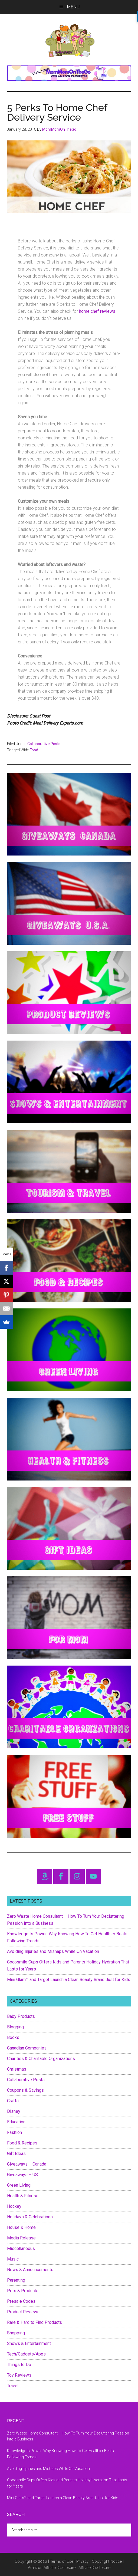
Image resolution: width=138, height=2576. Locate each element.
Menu (73, 6)
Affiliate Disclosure (94, 2567)
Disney (13, 2111)
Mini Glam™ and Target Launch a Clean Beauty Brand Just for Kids (69, 1979)
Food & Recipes (22, 2143)
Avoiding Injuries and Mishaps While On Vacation (53, 1951)
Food (34, 750)
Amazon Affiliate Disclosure (51, 2567)
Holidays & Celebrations (30, 2216)
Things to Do (19, 2364)
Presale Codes (21, 2301)
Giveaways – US (22, 2174)
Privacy (82, 2561)
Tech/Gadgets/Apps (26, 2354)
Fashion (14, 2132)
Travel (12, 2385)
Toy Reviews (19, 2375)
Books (13, 2037)
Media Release (21, 2238)
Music (13, 2259)
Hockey (14, 2206)
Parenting (16, 2280)
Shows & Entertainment (29, 2343)
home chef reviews (97, 311)
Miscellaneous (21, 2248)
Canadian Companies (27, 2048)
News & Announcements (30, 2269)
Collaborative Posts (43, 744)
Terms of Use (61, 2561)
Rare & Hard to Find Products (34, 2322)
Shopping (16, 2332)
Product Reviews (23, 2311)
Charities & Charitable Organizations (41, 2058)
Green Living (19, 2185)
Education (16, 2121)
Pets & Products (22, 2290)
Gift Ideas (16, 2153)
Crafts (13, 2100)
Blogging (15, 2026)
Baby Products (21, 2016)
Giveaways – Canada (26, 2164)
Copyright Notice (107, 2561)
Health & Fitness (22, 2195)
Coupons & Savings (25, 2090)
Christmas (16, 2069)
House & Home (21, 2227)
